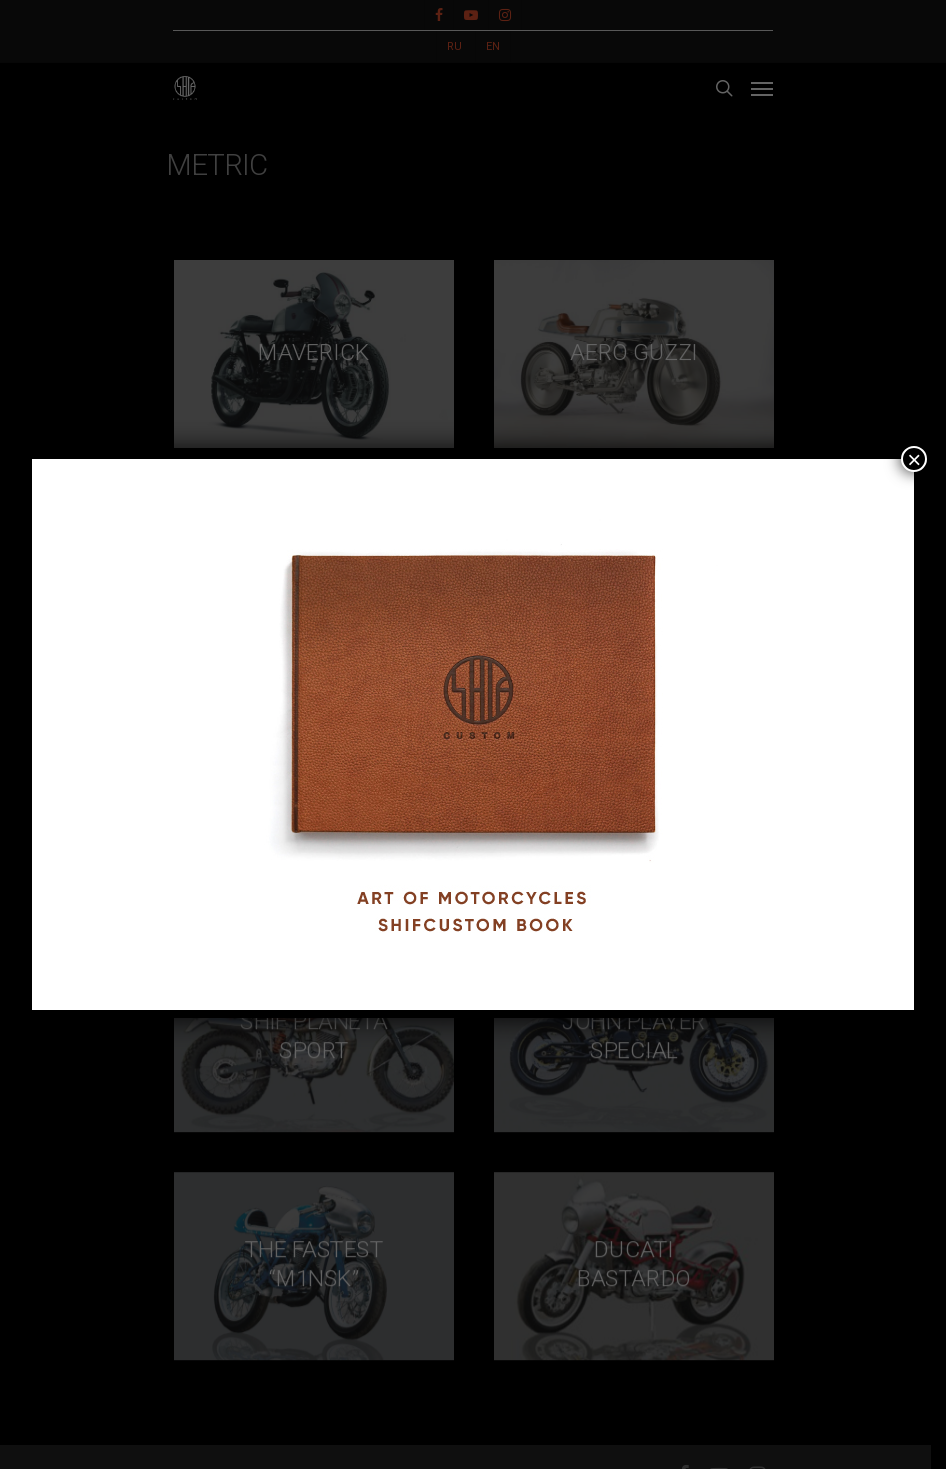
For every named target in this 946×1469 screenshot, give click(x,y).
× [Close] (914, 459)
